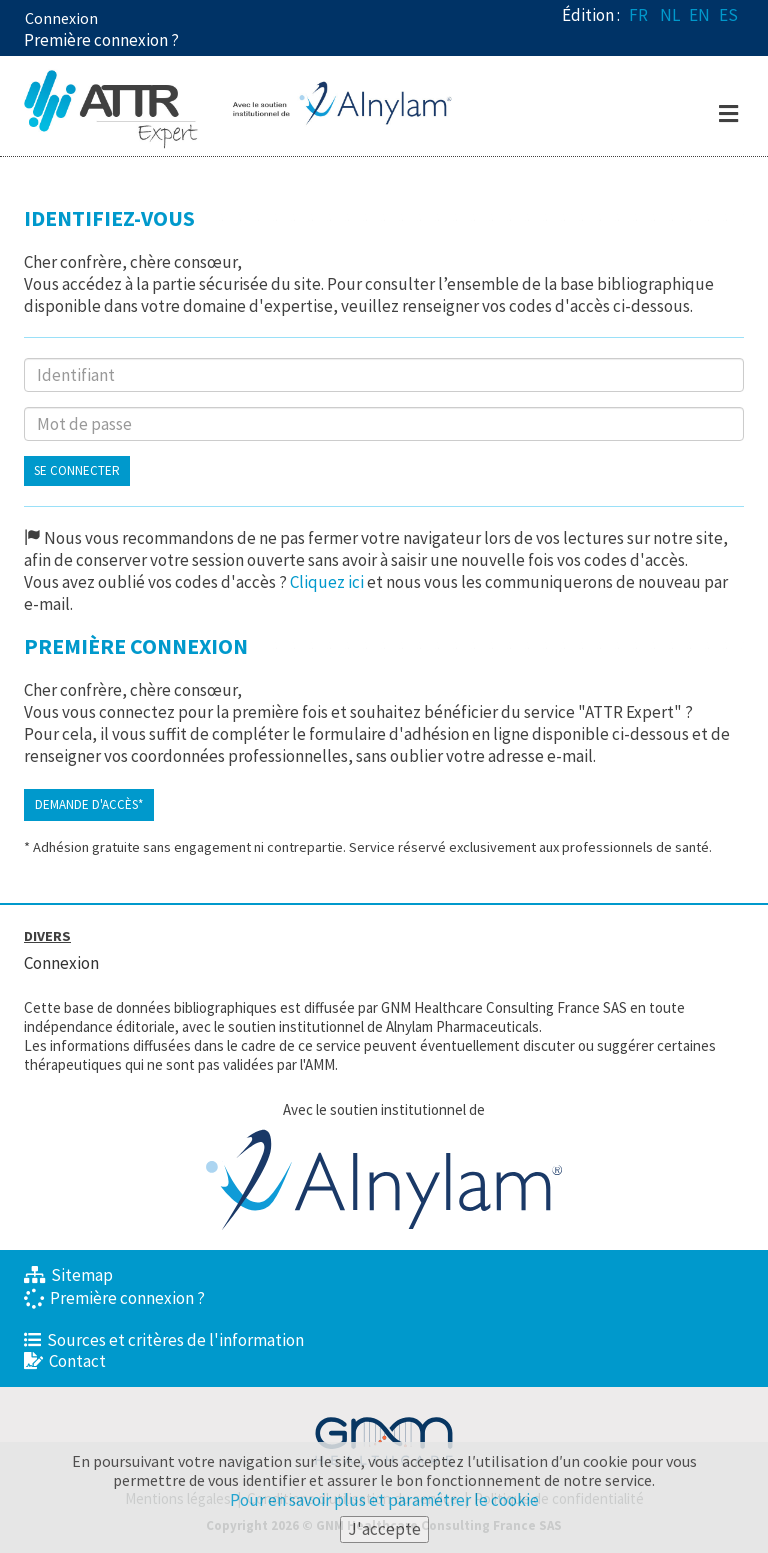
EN (699, 15)
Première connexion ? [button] (101, 40)
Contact (65, 1361)
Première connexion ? (114, 1298)
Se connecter (77, 470)
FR (638, 15)
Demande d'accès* (89, 804)
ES (728, 15)
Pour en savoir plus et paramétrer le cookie (384, 1500)
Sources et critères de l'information (164, 1340)
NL (670, 15)
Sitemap (68, 1275)
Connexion (61, 18)
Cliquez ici (327, 582)
